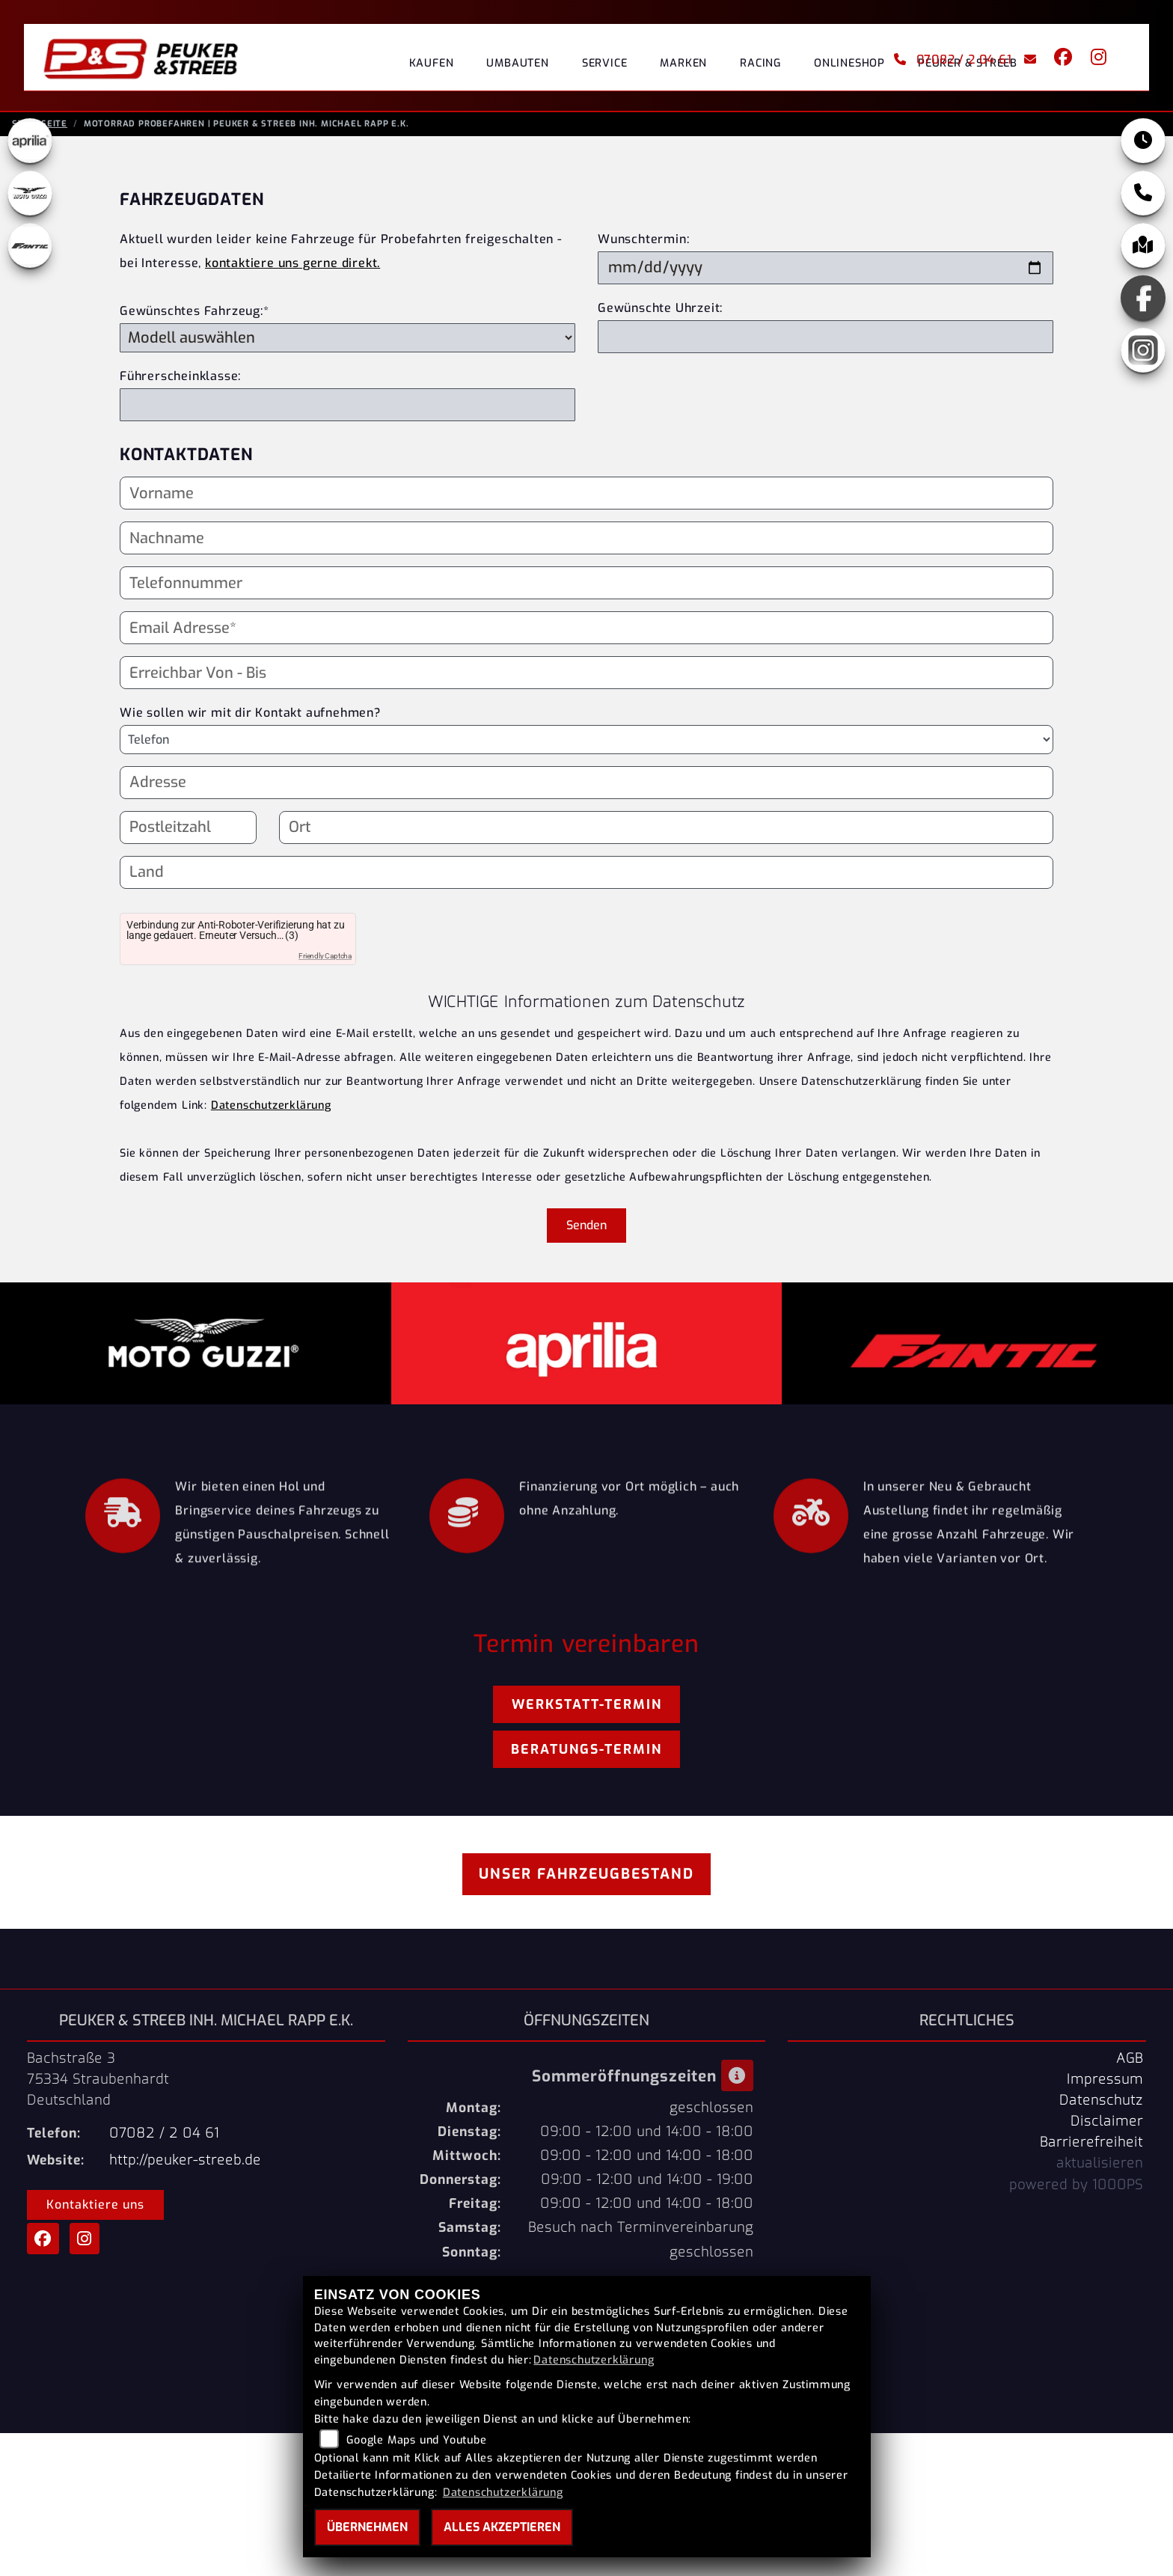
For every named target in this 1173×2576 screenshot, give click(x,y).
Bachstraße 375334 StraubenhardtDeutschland (98, 2084)
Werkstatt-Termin (587, 1709)
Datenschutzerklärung (271, 1110)
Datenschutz (1101, 2105)
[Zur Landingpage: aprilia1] (29, 145)
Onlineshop (849, 63)
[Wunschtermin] (825, 272)
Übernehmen (367, 2527)
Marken (683, 63)
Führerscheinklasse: (180, 380)
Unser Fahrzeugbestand (586, 1878)
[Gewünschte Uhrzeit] (825, 341)
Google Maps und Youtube (416, 2440)
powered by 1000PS (1076, 2189)
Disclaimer (1107, 2126)
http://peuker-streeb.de (185, 2164)
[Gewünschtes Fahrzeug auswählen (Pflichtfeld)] (347, 342)
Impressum (1105, 2084)
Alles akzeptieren (502, 2527)
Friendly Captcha (325, 960)
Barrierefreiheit (1091, 2147)
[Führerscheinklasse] (347, 409)
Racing (760, 63)
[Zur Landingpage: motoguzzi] (29, 197)
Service (605, 63)
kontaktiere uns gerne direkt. (292, 267)
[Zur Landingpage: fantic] (29, 249)
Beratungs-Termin (586, 1754)
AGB (1129, 2063)
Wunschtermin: (643, 243)
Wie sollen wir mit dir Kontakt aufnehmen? (250, 717)
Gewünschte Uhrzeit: (660, 312)
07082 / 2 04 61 (953, 59)
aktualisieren (1099, 2167)
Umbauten (517, 63)
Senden (586, 1229)
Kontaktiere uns (95, 2209)
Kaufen (431, 63)
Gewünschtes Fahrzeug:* (194, 315)
